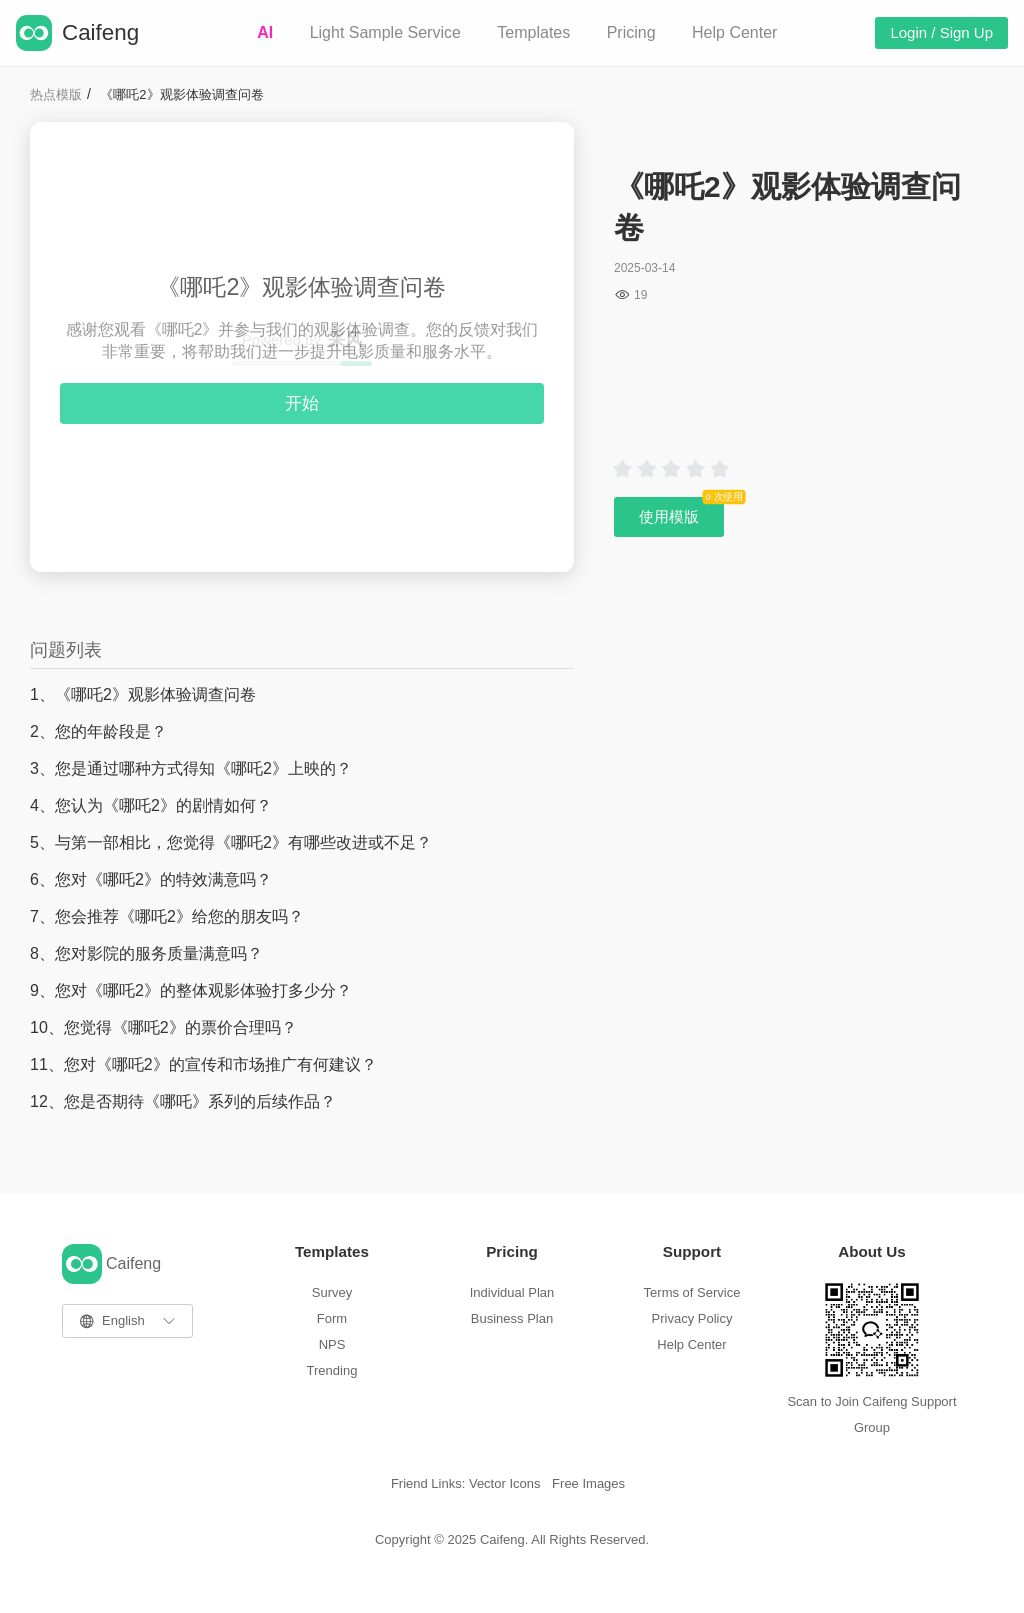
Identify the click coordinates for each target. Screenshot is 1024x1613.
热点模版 (56, 94)
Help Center (734, 32)
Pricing (631, 32)
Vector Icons (505, 1483)
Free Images (588, 1483)
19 (640, 295)
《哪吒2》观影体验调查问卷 (181, 94)
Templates (533, 32)
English (123, 1320)
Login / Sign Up (941, 32)
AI (265, 32)
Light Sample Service (385, 32)
